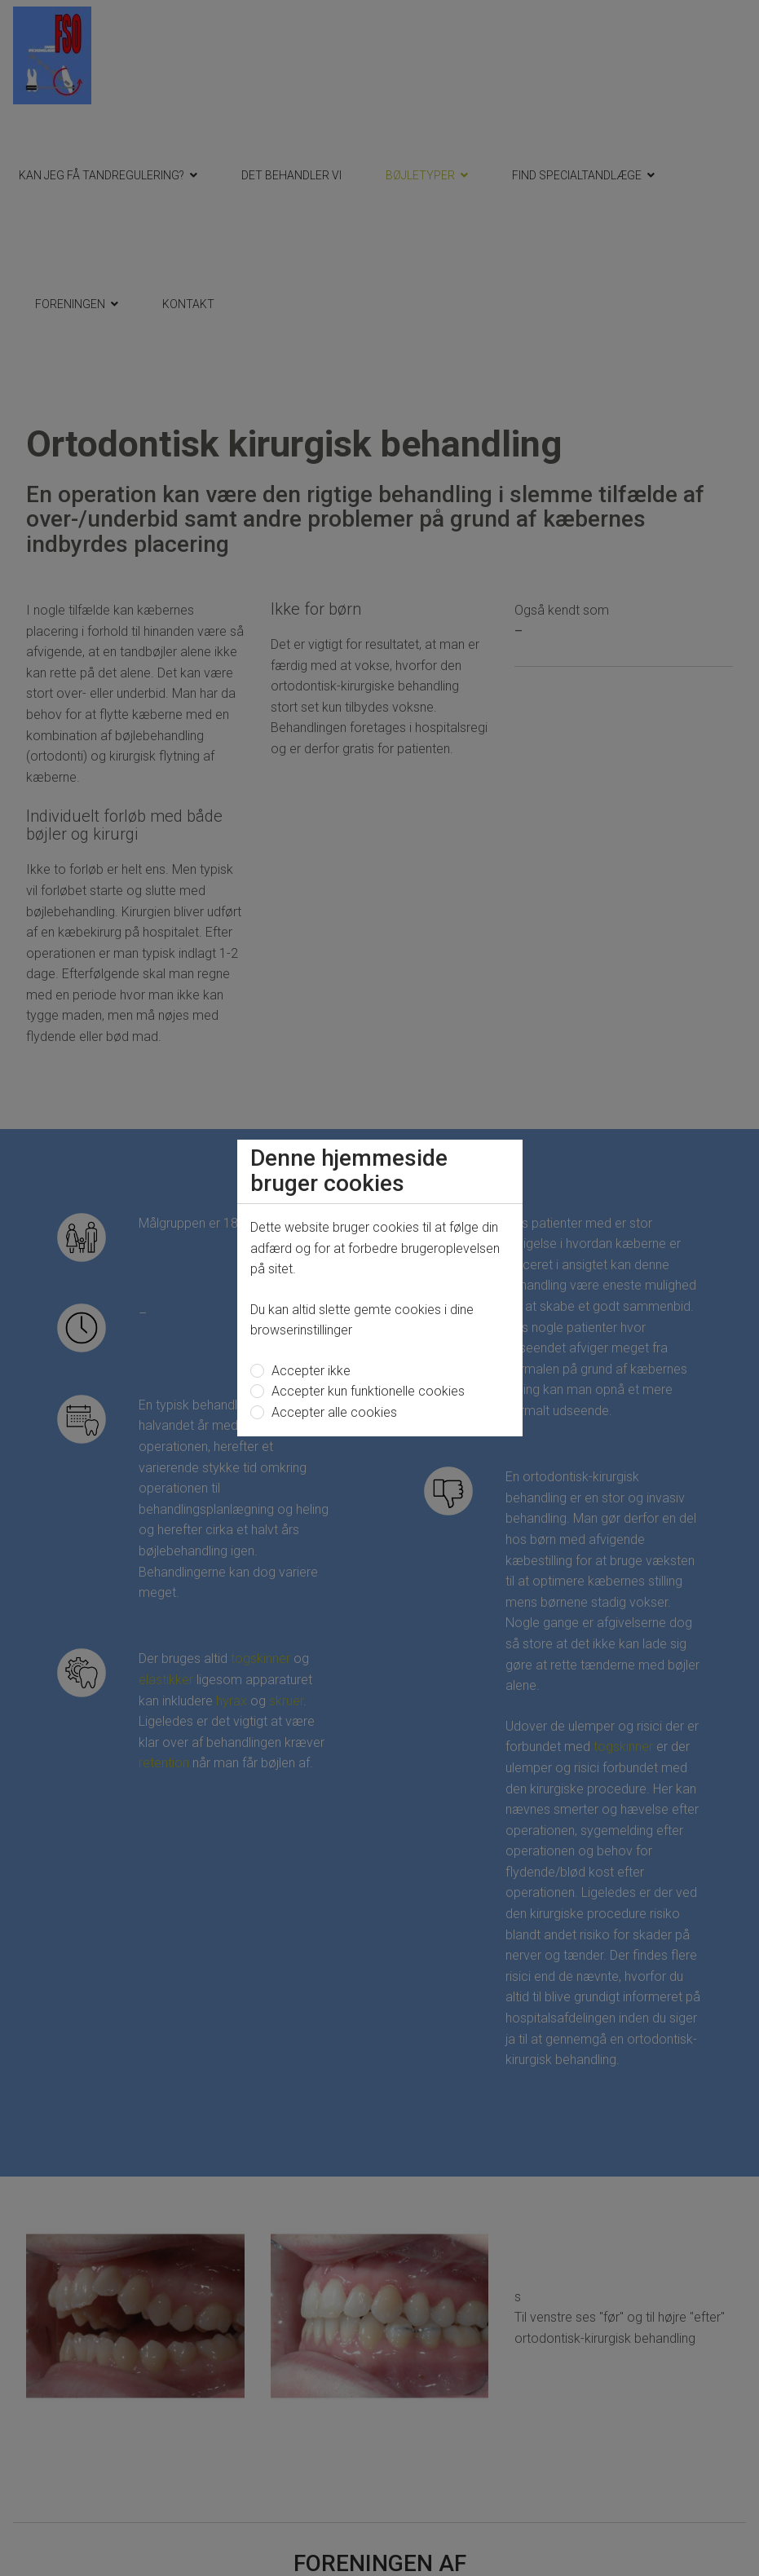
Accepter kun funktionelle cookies (366, 1391)
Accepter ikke (309, 1371)
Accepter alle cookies (332, 1412)
